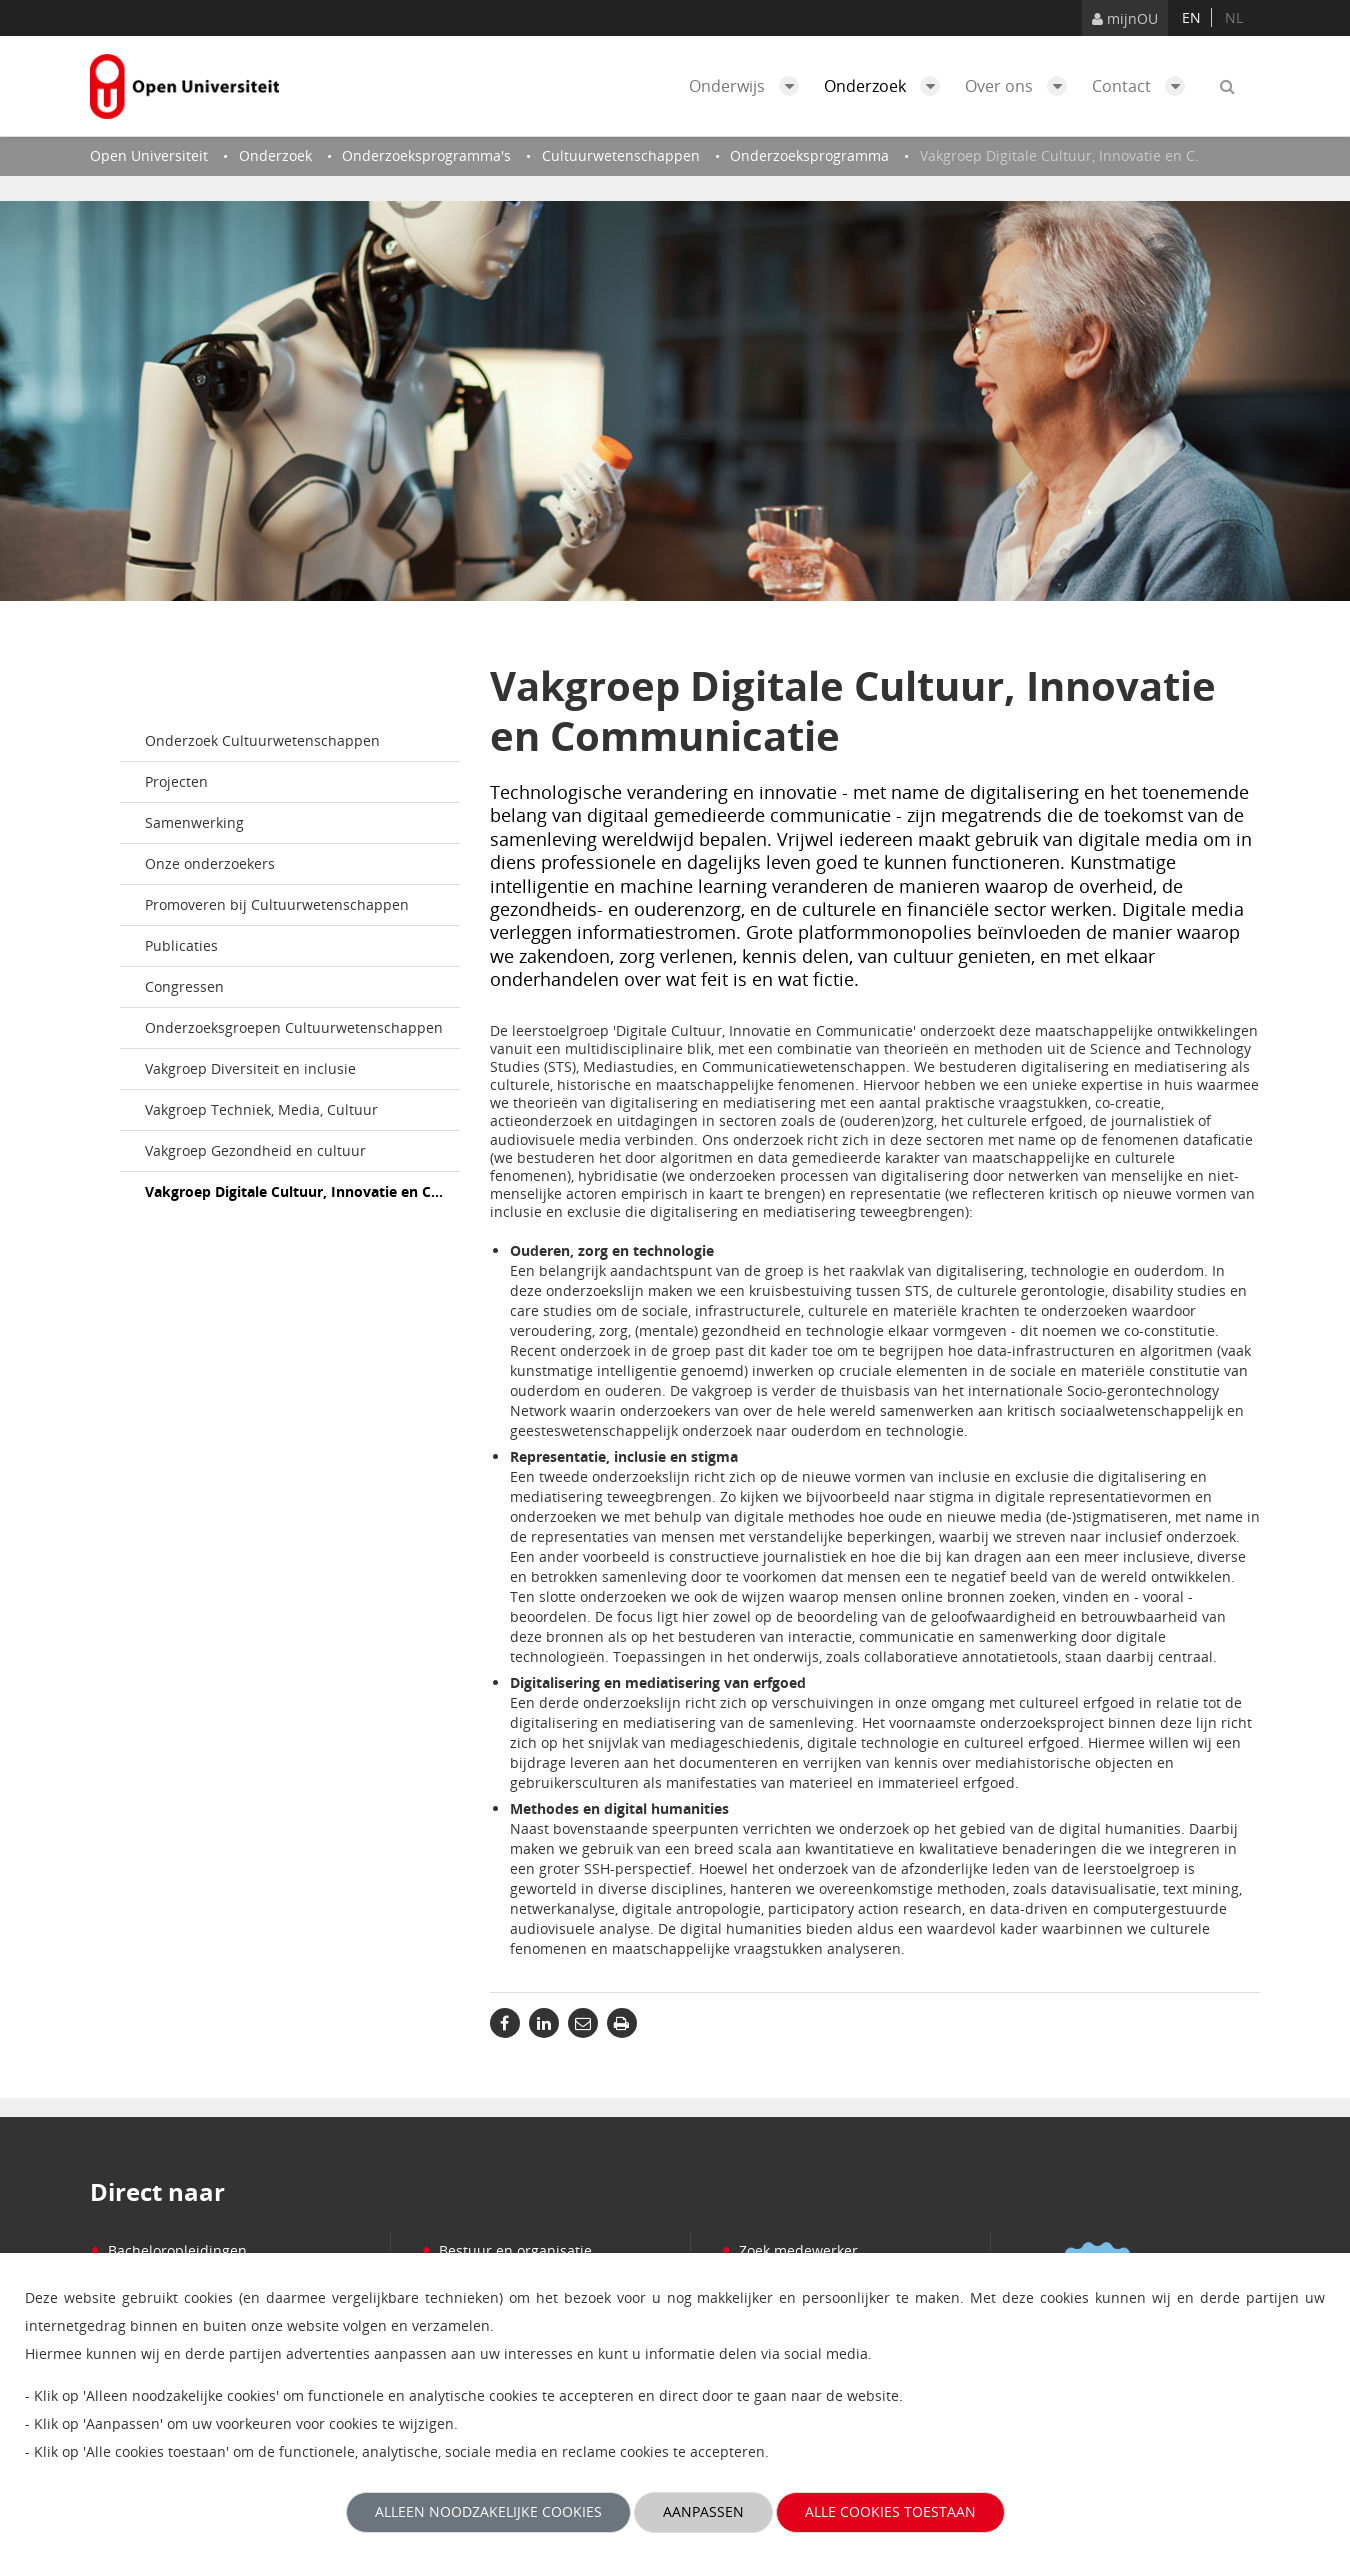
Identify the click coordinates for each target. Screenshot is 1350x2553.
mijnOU (1125, 18)
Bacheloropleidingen (168, 2250)
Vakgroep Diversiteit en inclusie (250, 1068)
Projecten (176, 781)
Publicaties (181, 945)
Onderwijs (749, 86)
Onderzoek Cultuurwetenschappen (262, 740)
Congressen (184, 986)
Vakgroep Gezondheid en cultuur (255, 1150)
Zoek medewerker (789, 2250)
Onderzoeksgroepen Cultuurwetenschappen (294, 1027)
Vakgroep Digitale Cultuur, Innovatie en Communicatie (302, 1191)
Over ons (1021, 86)
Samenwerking (194, 822)
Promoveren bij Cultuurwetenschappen (277, 904)
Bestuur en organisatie (506, 2250)
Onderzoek (887, 86)
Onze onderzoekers (210, 863)
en (1191, 17)
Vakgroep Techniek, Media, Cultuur (261, 1109)
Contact (1143, 86)
